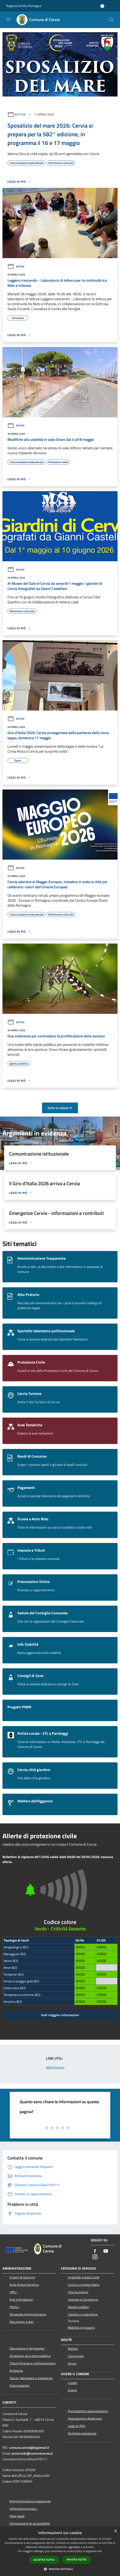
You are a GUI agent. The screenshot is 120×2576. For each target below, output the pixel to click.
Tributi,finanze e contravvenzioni (33, 2363)
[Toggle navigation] (8, 19)
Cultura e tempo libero (83, 2284)
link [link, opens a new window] (100, 2551)
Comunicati (76, 2356)
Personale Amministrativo (28, 2314)
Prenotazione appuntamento (88, 2411)
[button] (60, 2569)
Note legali (17, 2516)
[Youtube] (106, 2251)
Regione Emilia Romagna (23, 5)
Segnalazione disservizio (85, 2418)
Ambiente (16, 2370)
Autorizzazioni (20, 2385)
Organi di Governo (22, 2277)
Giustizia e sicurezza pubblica (30, 2355)
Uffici (13, 2292)
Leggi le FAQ (76, 2425)
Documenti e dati (22, 2321)
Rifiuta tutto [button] (76, 2559)
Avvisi (72, 2363)
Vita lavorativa (78, 2292)
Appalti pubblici (78, 2306)
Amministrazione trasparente (30, 2501)
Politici (14, 2306)
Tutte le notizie (59, 1107)
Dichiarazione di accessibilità (30, 2523)
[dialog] (60, 2551)
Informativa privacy (23, 2508)
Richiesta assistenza (82, 2433)
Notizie (20, 114)
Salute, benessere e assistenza (31, 2378)
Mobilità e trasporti (81, 2327)
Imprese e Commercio (83, 2299)
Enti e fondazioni (21, 2299)
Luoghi (72, 2382)
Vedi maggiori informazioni (60, 2014)
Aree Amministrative (24, 2284)
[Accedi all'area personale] (102, 6)
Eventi (72, 2390)
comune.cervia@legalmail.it (29, 2447)
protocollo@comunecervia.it (32, 2453)
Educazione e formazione (27, 2348)
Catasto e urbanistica (83, 2314)
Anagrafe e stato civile (83, 2277)
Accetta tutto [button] (44, 2560)
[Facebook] (95, 2251)
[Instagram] (95, 2257)
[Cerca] (111, 19)
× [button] (115, 2531)
